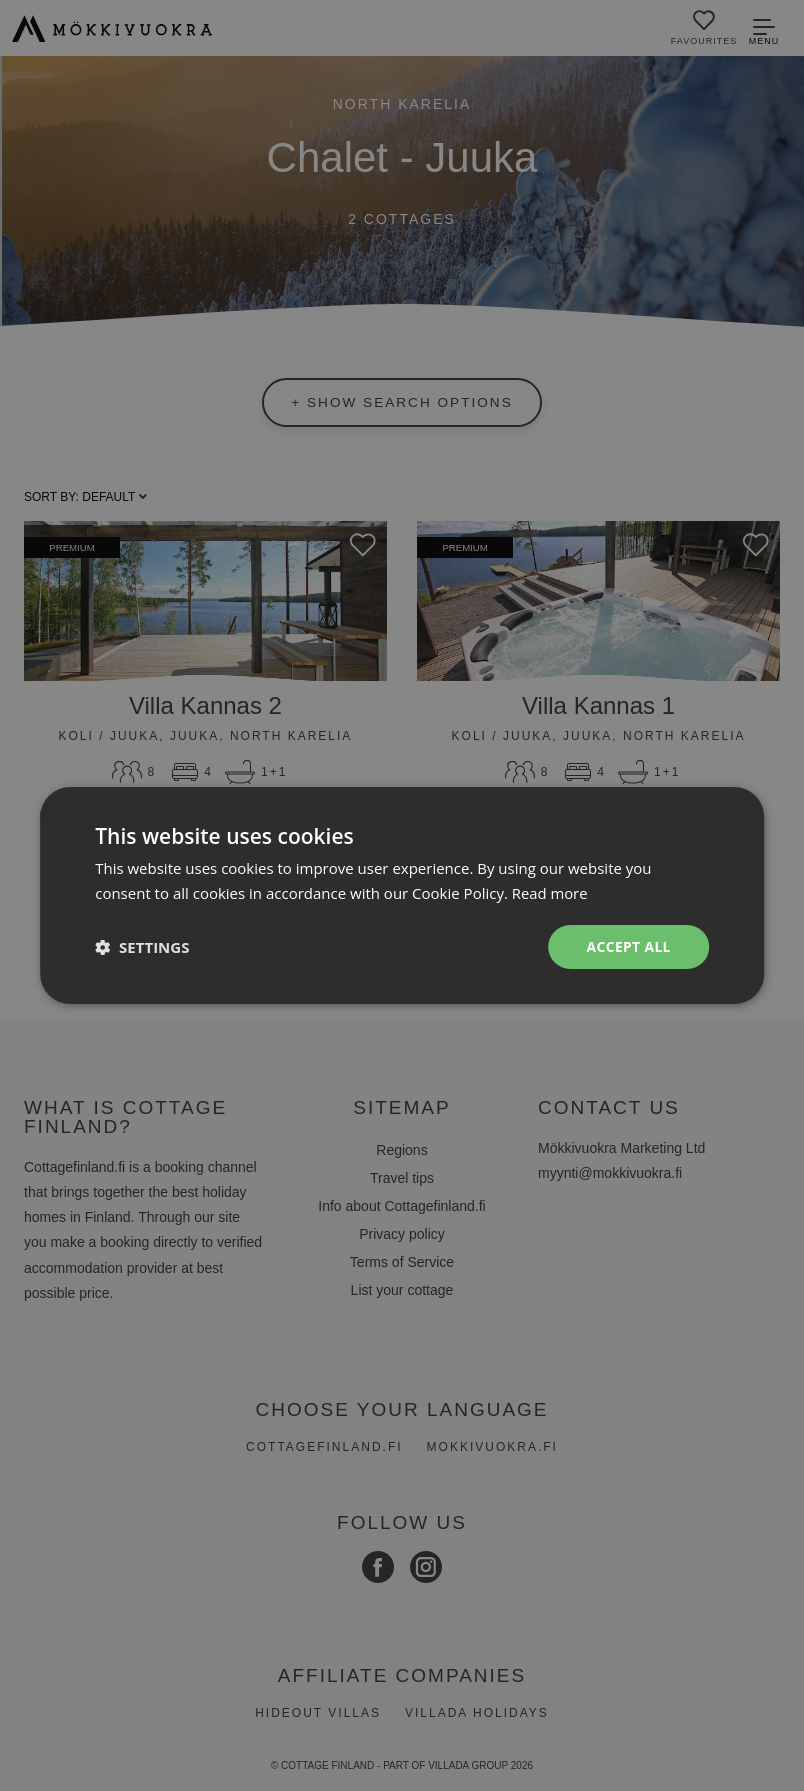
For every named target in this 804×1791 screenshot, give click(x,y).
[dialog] (402, 895)
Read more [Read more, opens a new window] (550, 892)
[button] (142, 947)
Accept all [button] (627, 946)
